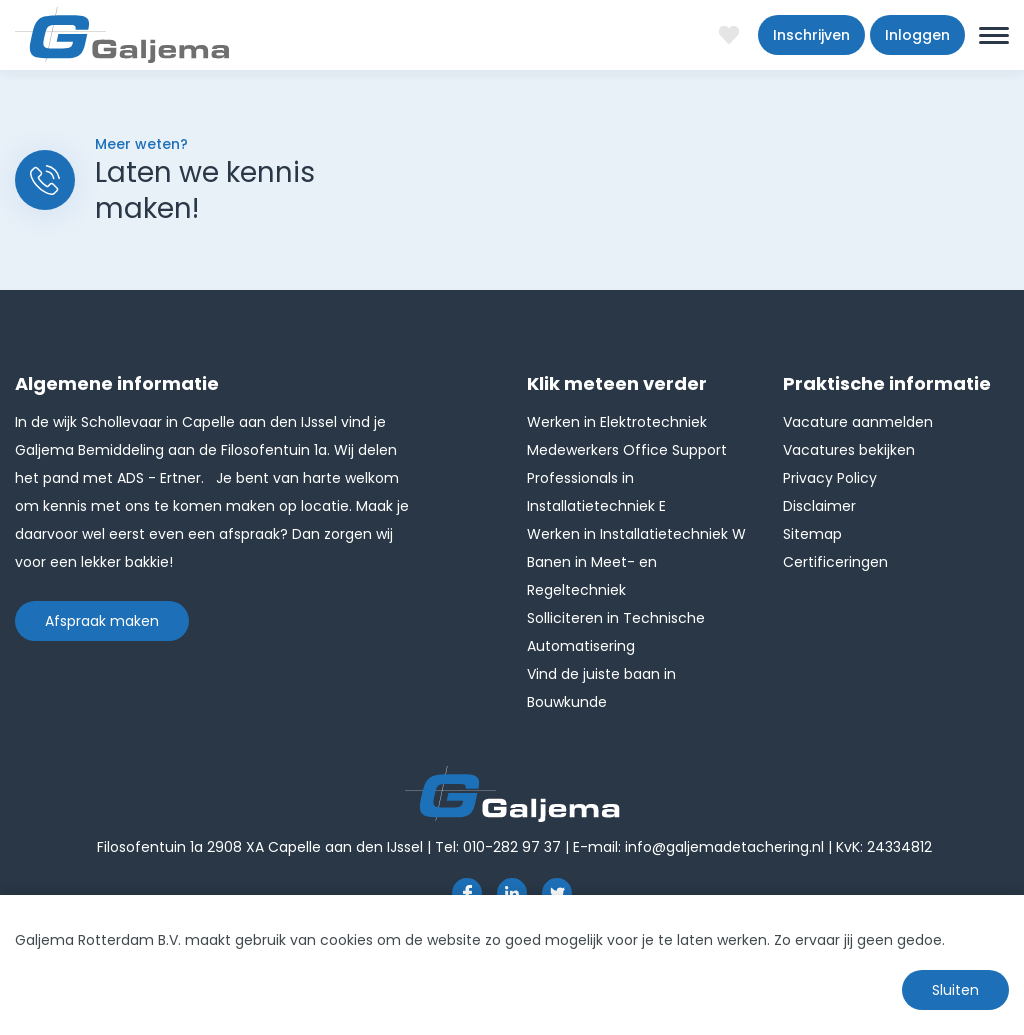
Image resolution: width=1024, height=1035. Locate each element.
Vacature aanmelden (858, 422)
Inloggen (917, 35)
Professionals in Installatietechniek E (596, 492)
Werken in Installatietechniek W (636, 534)
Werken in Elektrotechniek (617, 422)
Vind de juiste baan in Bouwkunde (601, 688)
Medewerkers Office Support (627, 450)
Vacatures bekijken (849, 450)
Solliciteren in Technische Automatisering (616, 632)
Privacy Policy (830, 478)
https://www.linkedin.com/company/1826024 (512, 893)
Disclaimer (819, 506)
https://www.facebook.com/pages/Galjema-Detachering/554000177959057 (467, 893)
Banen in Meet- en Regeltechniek (592, 576)
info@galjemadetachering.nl (724, 847)
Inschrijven (811, 35)
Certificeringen (835, 562)
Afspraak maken (102, 621)
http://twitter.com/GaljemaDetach (557, 893)
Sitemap (812, 534)
